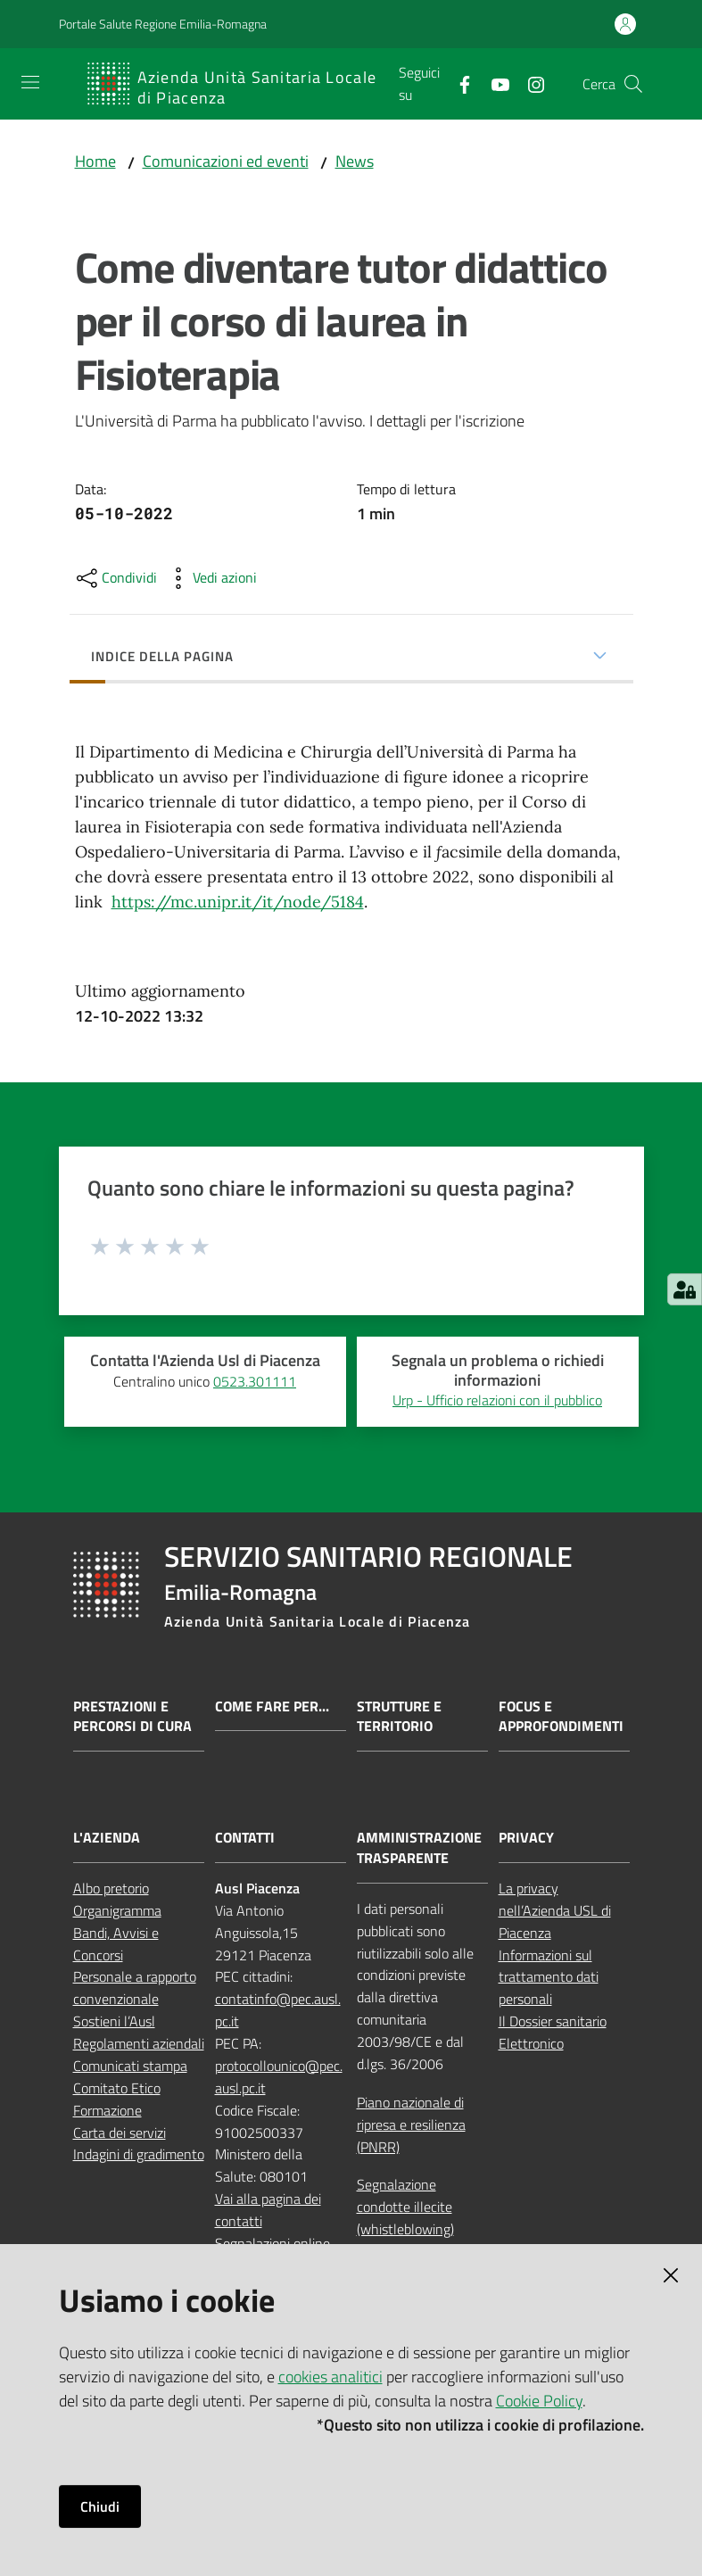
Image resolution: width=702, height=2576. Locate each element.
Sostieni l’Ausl (114, 2021)
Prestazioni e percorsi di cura (132, 1716)
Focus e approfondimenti (561, 1716)
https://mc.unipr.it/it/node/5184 (237, 901)
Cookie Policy (539, 2401)
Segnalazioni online (272, 2243)
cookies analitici (330, 2377)
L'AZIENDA (106, 1837)
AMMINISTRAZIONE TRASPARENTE (419, 1847)
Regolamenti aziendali (138, 2043)
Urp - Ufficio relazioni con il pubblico (497, 1400)
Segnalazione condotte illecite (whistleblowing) (405, 2207)
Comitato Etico (117, 2088)
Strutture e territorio (399, 1716)
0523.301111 (254, 1381)
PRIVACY (526, 1837)
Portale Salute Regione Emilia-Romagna (163, 23)
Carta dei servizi (119, 2132)
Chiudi (100, 2506)
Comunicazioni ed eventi (226, 161)
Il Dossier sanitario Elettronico (553, 2032)
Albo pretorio (111, 1888)
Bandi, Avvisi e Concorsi (116, 1944)
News (354, 161)
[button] (633, 84)
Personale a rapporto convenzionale (134, 1987)
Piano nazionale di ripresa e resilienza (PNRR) (411, 2124)
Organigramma (117, 1910)
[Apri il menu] (30, 82)
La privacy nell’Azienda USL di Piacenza (555, 1910)
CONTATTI (245, 1837)
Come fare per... (272, 1706)
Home (95, 161)
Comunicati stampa (130, 2065)
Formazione (107, 2110)
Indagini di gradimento (138, 2154)
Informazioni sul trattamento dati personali (549, 1977)
